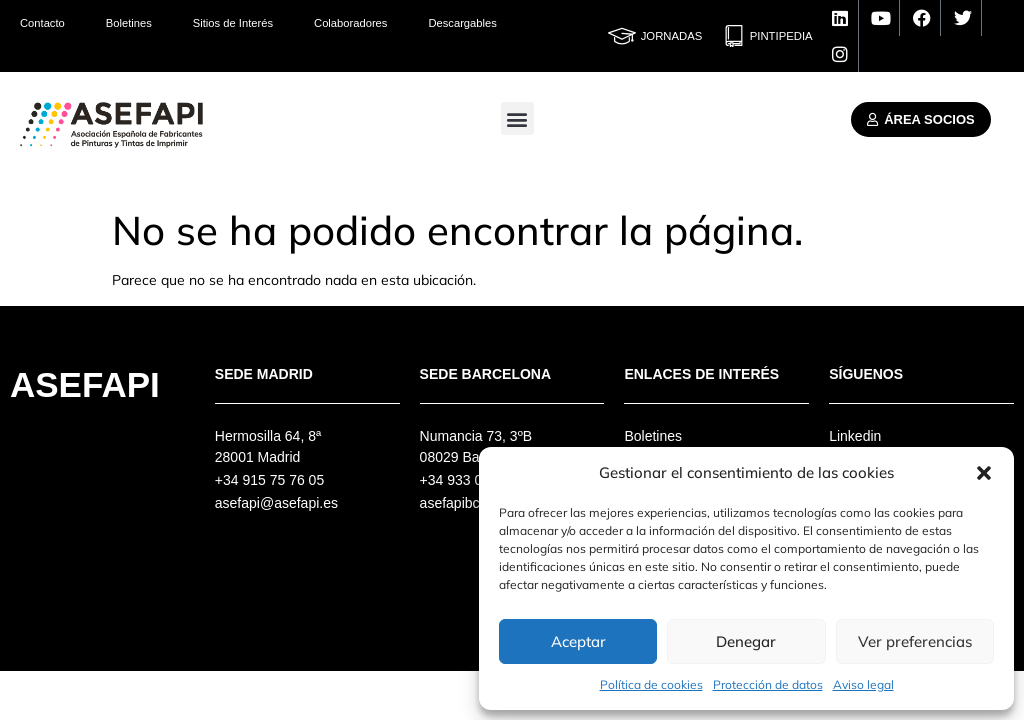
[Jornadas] (622, 36)
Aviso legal (863, 684)
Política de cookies (651, 684)
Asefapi (85, 384)
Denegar (746, 641)
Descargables (462, 23)
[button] (984, 473)
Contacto (42, 23)
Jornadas (672, 36)
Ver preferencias (915, 641)
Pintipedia (781, 36)
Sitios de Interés (233, 23)
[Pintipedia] (734, 36)
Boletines (129, 23)
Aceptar (578, 641)
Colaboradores (350, 23)
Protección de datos (768, 684)
